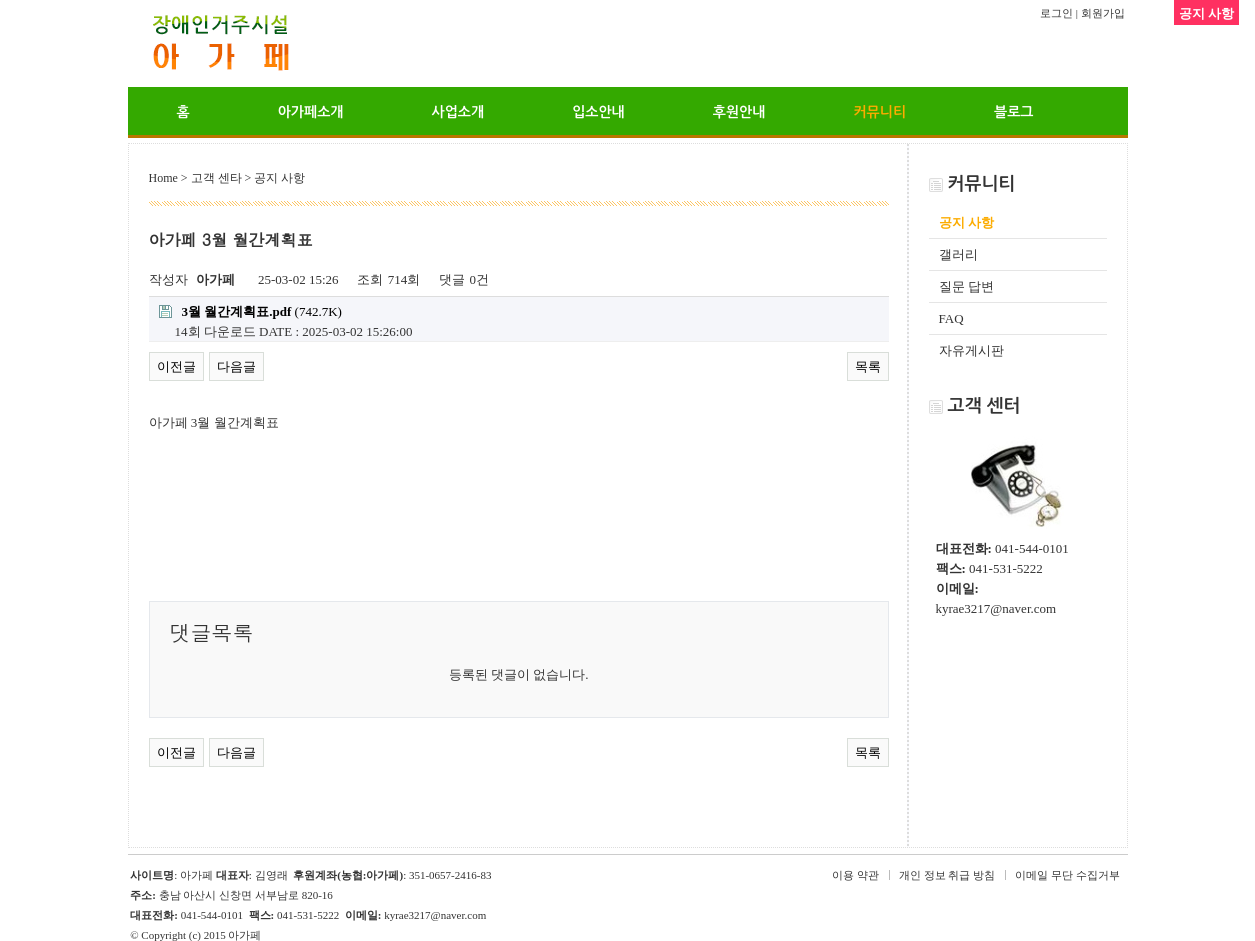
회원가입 (1103, 13)
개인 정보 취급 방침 (947, 875)
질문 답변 (966, 286)
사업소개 (457, 112)
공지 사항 (966, 222)
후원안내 (739, 112)
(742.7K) (250, 311)
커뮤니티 (879, 112)
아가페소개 (311, 112)
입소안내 (598, 112)
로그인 (1056, 13)
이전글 (176, 366)
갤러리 (958, 254)
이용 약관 (855, 875)
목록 (868, 366)
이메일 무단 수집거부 (1067, 875)
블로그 (1013, 112)
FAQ (951, 318)
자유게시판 (971, 350)
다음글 (236, 366)
